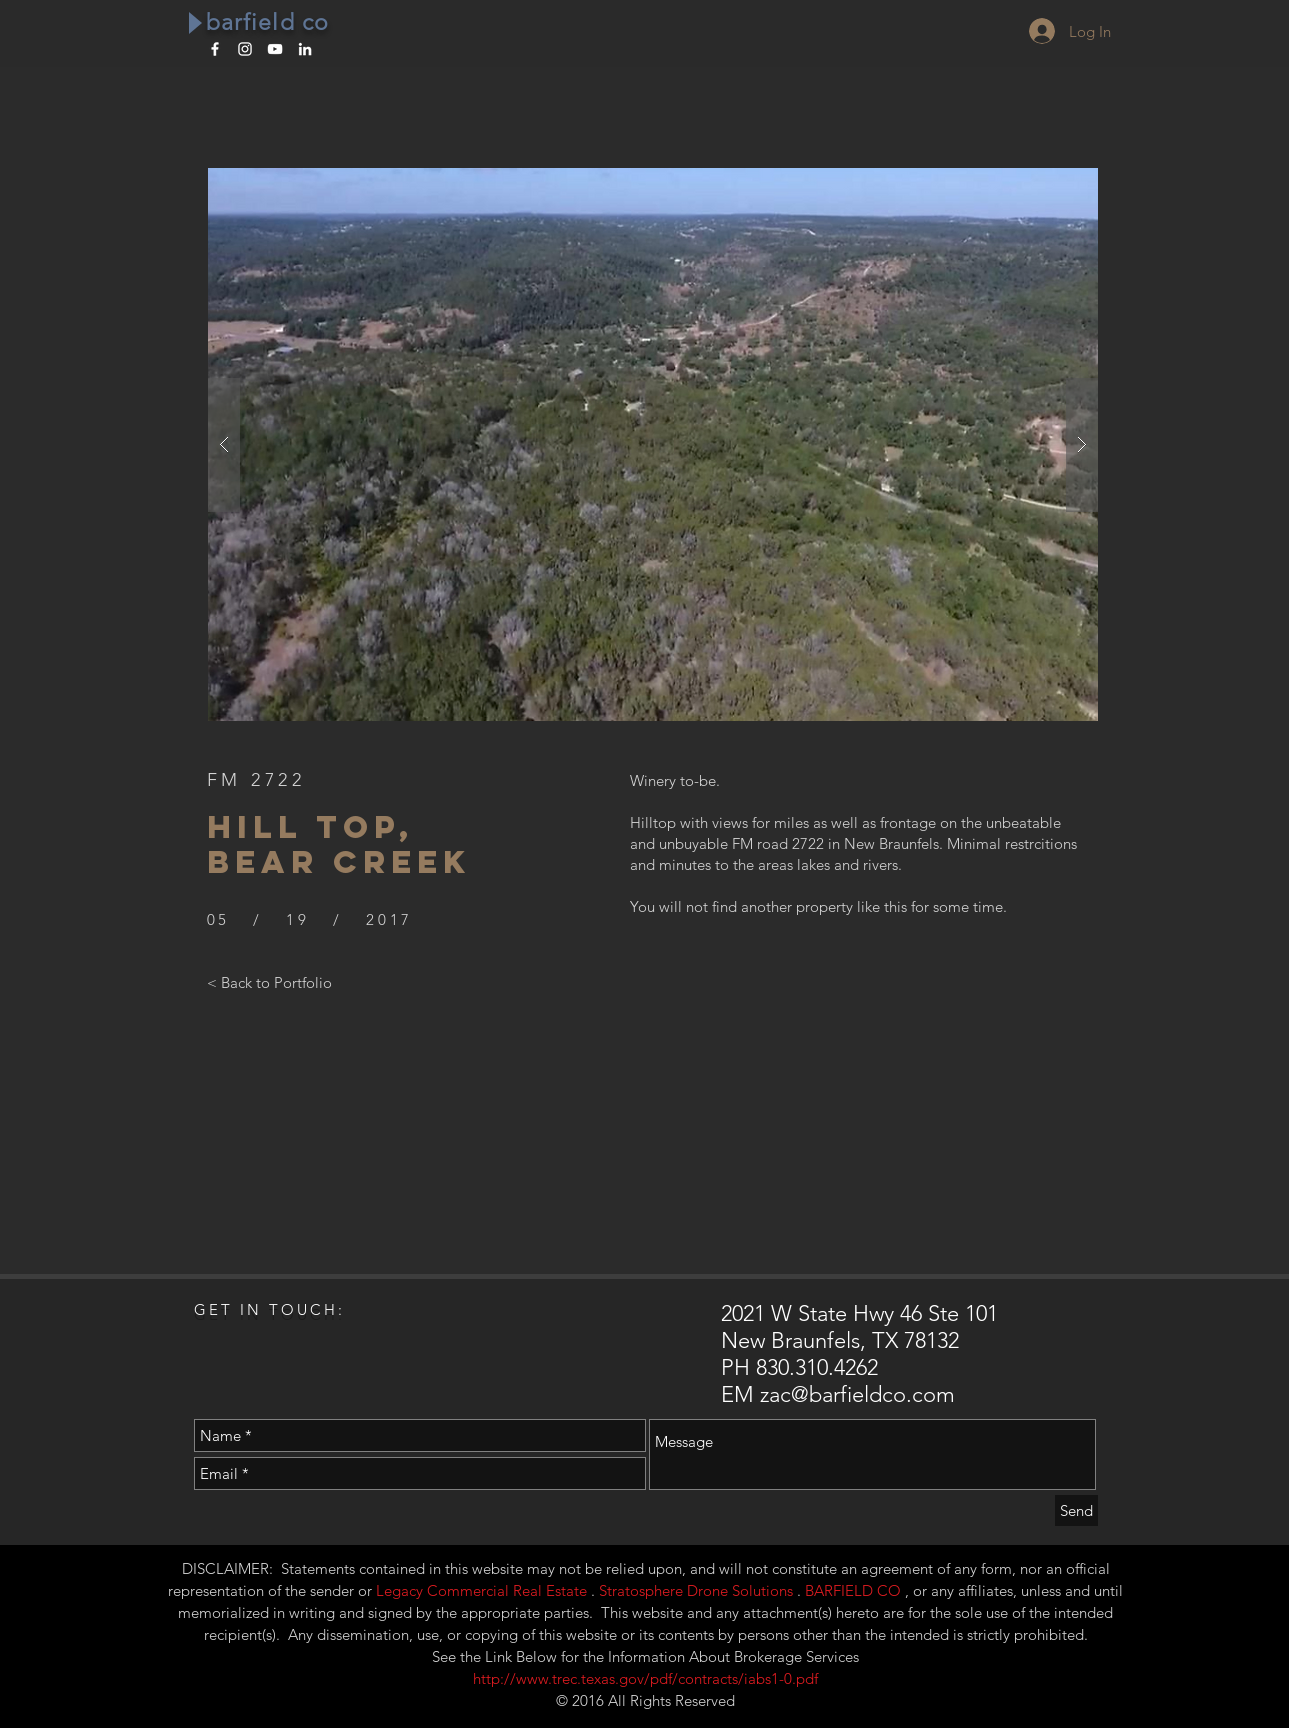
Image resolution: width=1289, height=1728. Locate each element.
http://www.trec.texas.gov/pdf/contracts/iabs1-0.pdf (645, 1678)
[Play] (194, 22)
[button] (653, 444)
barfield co (268, 22)
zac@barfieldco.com (857, 1394)
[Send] (1076, 1510)
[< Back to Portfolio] (269, 982)
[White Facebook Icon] (215, 49)
